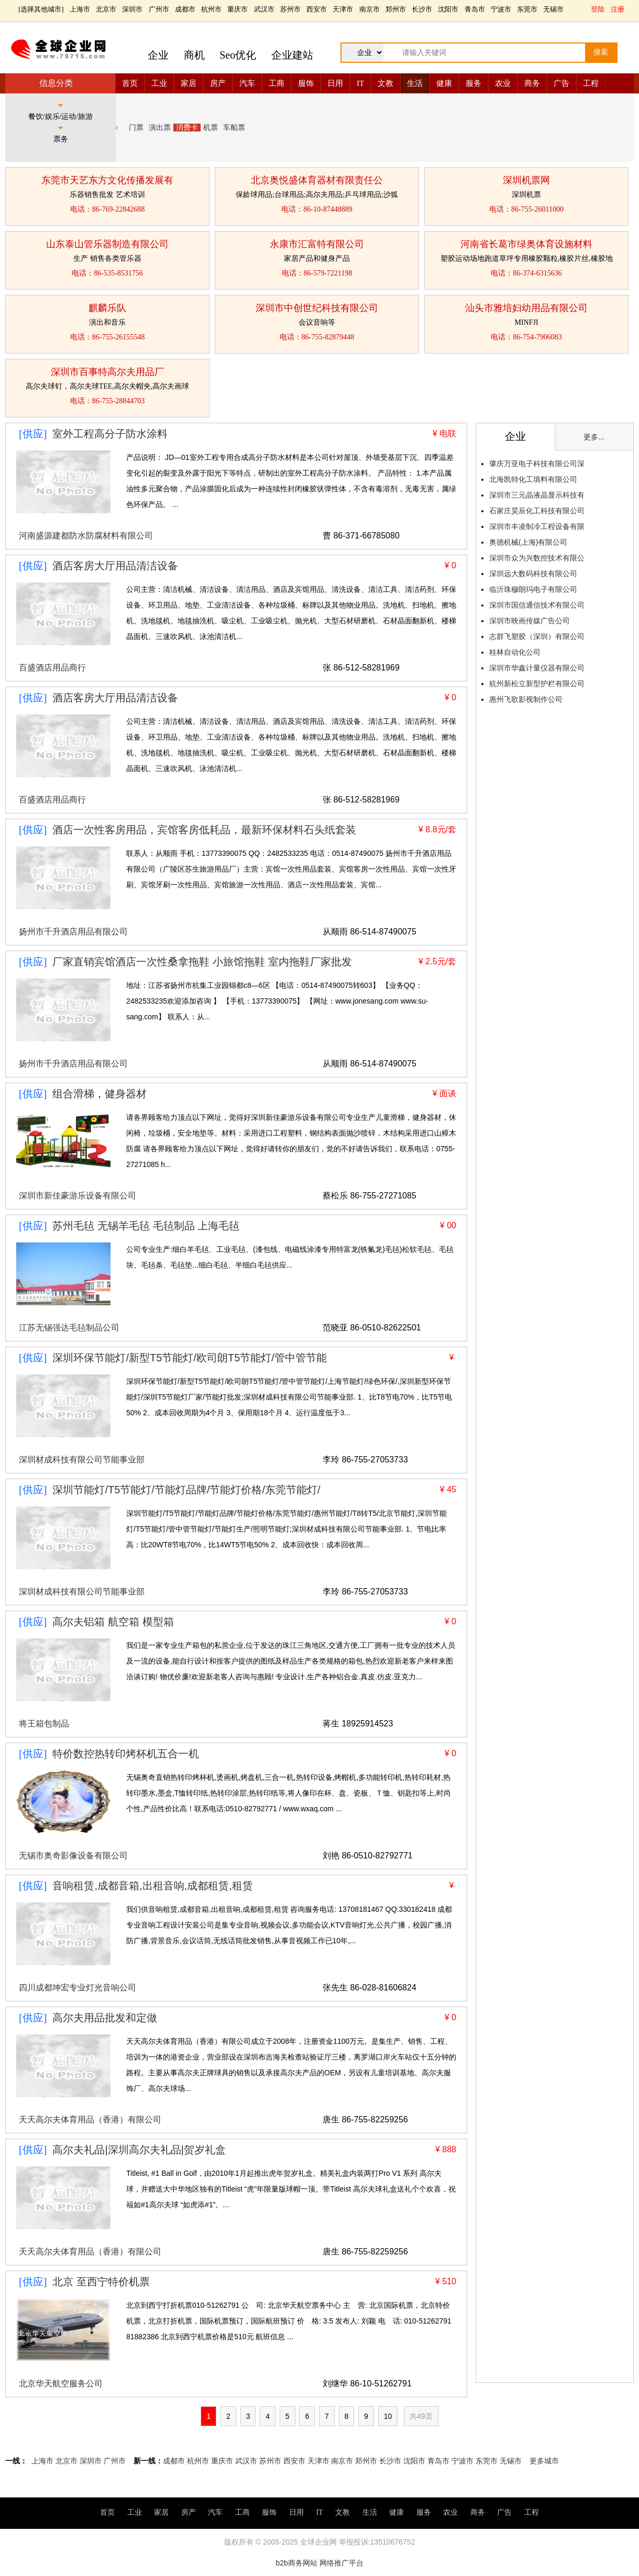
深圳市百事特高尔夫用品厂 (107, 372)
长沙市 (422, 9)
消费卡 (187, 127)
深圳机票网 (526, 180)
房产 (218, 83)
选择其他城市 (40, 9)
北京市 (106, 9)
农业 (503, 83)
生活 (415, 83)
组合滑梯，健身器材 (99, 1093)
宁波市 (501, 9)
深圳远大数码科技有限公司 (533, 573)
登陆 (597, 9)
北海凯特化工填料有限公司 (533, 479)
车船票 (234, 127)
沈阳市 (448, 9)
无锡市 (553, 9)
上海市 (80, 9)
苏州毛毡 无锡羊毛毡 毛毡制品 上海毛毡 (145, 1225)
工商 (276, 83)
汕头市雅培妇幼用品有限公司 (526, 308)
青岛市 (475, 9)
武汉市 (264, 9)
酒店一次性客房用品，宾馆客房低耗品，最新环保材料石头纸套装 (204, 829)
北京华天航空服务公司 (61, 2383)
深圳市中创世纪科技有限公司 (317, 308)
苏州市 (290, 9)
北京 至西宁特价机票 (101, 2281)
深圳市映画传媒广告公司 (529, 621)
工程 (591, 83)
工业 (159, 83)
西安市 (316, 9)
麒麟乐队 (107, 308)
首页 (130, 83)
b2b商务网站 (296, 2563)
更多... (593, 437)
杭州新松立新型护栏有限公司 (537, 683)
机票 (210, 127)
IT (360, 83)
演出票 (160, 127)
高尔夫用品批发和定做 (104, 2017)
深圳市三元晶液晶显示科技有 (537, 495)
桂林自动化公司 (515, 652)
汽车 (247, 83)
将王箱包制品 (44, 1723)
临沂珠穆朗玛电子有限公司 (533, 589)
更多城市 (544, 2461)
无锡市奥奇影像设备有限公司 (73, 1855)
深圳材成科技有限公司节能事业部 (82, 1459)
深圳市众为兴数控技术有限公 (537, 558)
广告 (561, 83)
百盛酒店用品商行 (52, 667)
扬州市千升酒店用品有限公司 (73, 931)
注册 (617, 9)
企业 (158, 55)
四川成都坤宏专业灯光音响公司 (77, 1987)
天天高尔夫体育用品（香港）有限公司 (90, 2119)
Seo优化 (237, 55)
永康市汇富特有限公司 (317, 244)
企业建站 (292, 55)
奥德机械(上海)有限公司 (528, 542)
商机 (194, 55)
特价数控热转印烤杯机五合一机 (125, 1753)
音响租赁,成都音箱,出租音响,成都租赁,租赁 (152, 1885)
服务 (473, 83)
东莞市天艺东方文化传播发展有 (107, 180)
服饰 (306, 83)
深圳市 (132, 9)
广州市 (159, 9)
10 (388, 2416)
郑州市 (395, 9)
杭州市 (211, 9)
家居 (188, 83)
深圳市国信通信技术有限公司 (537, 605)
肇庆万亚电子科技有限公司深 (537, 463)
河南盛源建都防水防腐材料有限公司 (86, 535)
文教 (385, 83)
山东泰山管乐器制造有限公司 (107, 244)
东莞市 (527, 9)
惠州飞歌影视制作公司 (526, 699)
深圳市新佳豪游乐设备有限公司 (77, 1195)
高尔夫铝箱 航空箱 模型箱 (112, 1621)
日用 (335, 83)
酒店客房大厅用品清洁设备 (115, 565)
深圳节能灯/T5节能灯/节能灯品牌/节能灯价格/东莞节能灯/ (186, 1489)
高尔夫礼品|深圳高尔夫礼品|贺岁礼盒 (138, 2149)
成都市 (185, 9)
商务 (532, 83)
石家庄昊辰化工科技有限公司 (537, 511)
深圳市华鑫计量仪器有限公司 (537, 668)
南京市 (369, 9)
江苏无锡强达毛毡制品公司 (69, 1327)
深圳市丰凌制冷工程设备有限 (537, 526)
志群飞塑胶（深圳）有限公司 (537, 636)
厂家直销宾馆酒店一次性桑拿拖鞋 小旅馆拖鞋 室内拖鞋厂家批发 (201, 961)
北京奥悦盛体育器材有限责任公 (317, 180)
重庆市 (237, 9)
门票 (136, 127)
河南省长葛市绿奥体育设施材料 (526, 244)
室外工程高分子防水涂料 (110, 433)
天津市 (343, 9)
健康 (444, 83)
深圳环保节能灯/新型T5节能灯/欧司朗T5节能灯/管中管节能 (189, 1357)
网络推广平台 (341, 2563)
